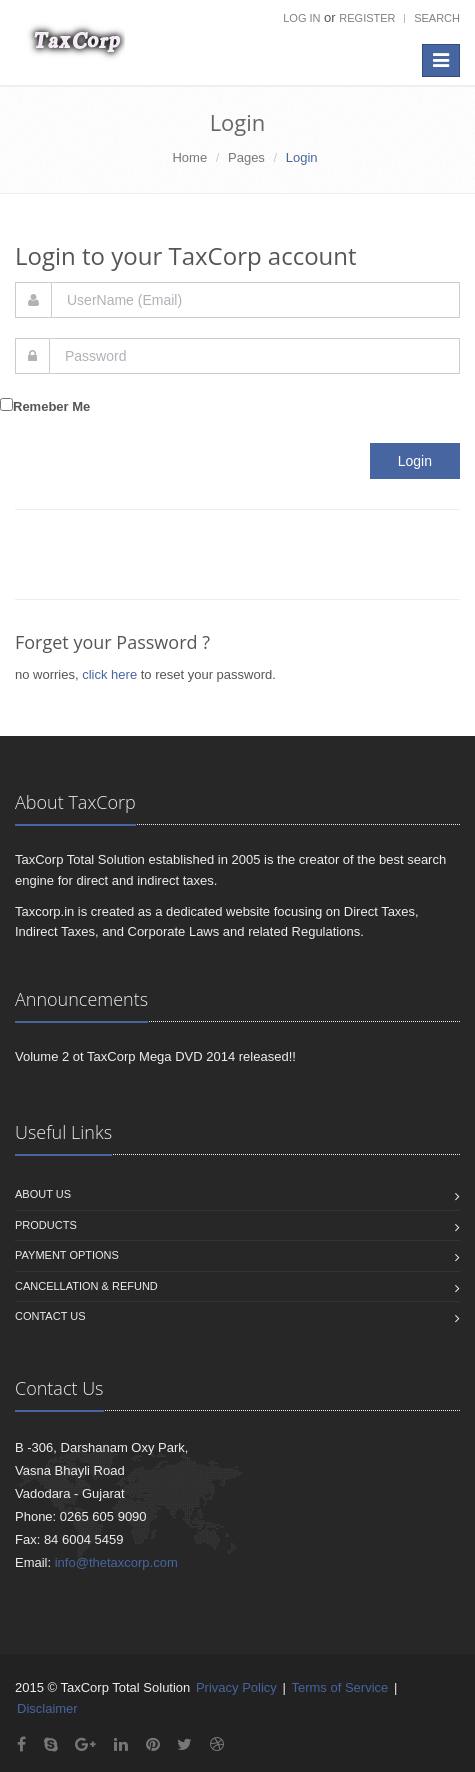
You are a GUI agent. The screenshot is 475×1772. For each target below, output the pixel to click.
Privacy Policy (236, 1687)
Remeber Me (51, 406)
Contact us (50, 1316)
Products (46, 1225)
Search (437, 18)
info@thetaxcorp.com (116, 1562)
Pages (246, 157)
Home (189, 157)
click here (109, 674)
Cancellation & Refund (86, 1286)
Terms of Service (339, 1687)
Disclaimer (47, 1708)
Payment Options (67, 1255)
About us (43, 1194)
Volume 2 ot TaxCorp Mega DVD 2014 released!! (155, 1056)
